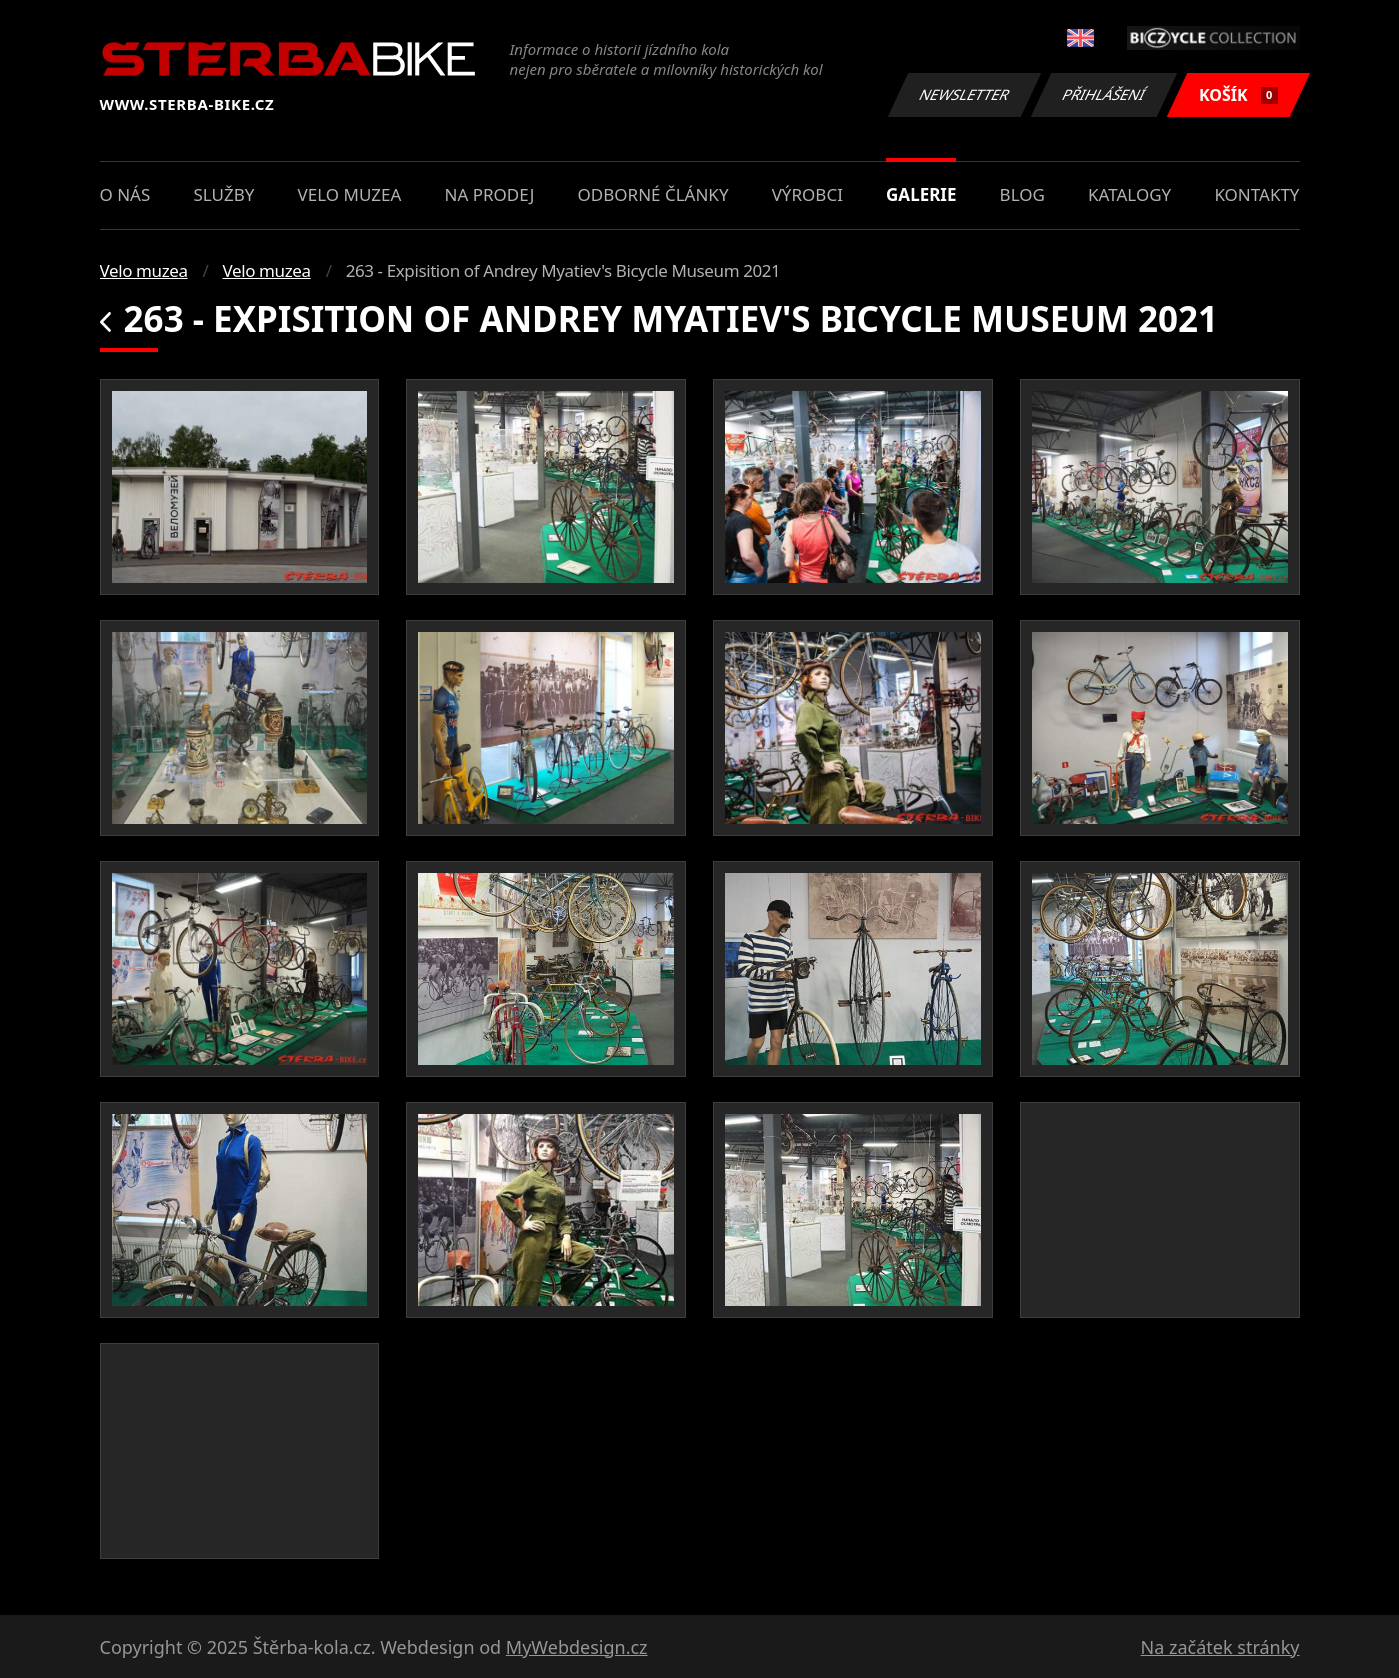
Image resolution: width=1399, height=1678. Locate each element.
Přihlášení (1104, 94)
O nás (125, 194)
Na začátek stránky (1220, 1647)
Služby (223, 194)
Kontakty (1256, 194)
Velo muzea (350, 194)
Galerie (921, 194)
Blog (1022, 194)
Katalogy (1129, 194)
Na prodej (490, 194)
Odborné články (653, 194)
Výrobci (807, 194)
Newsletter (965, 94)
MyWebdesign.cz (577, 1647)
